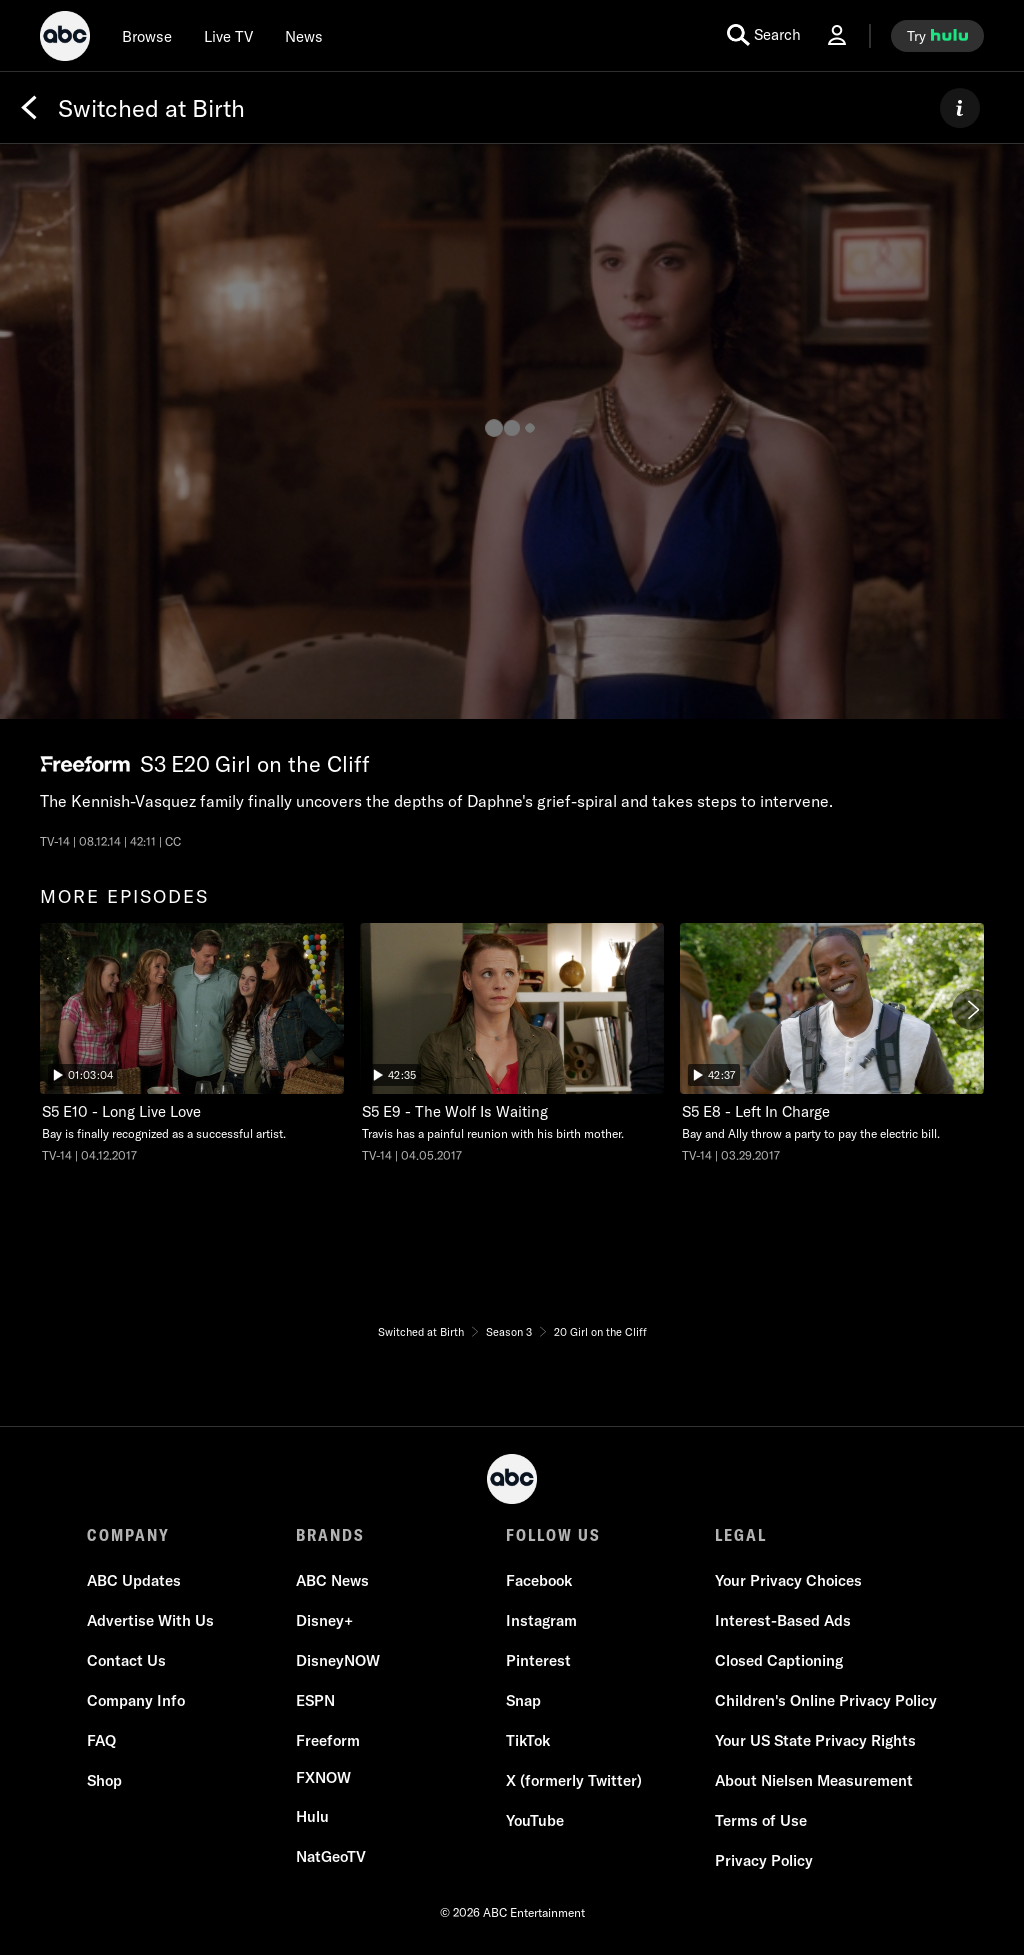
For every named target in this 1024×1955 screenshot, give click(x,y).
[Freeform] (328, 1741)
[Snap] (523, 1701)
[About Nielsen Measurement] (814, 1781)
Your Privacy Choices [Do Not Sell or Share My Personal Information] (788, 1580)
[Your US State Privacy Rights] (815, 1741)
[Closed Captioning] (779, 1661)
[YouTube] (535, 1821)
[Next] (972, 1010)
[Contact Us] (126, 1661)
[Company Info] (136, 1701)
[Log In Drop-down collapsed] (837, 35)
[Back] (29, 108)
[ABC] (65, 39)
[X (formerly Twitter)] (574, 1781)
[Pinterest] (538, 1661)
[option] (192, 1049)
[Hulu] (312, 1817)
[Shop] (104, 1781)
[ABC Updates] (134, 1581)
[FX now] (323, 1778)
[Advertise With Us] (150, 1621)
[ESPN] (315, 1701)
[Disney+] (324, 1621)
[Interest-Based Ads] (783, 1621)
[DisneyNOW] (338, 1661)
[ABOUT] (960, 108)
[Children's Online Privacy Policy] (826, 1701)
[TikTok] (528, 1741)
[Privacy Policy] (764, 1861)
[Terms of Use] (761, 1821)
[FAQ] (101, 1741)
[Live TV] (228, 36)
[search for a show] (764, 35)
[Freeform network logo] (85, 764)
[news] (304, 36)
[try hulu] (937, 36)
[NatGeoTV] (331, 1857)
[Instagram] (541, 1621)
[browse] (147, 36)
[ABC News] (332, 1581)
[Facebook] (539, 1581)
